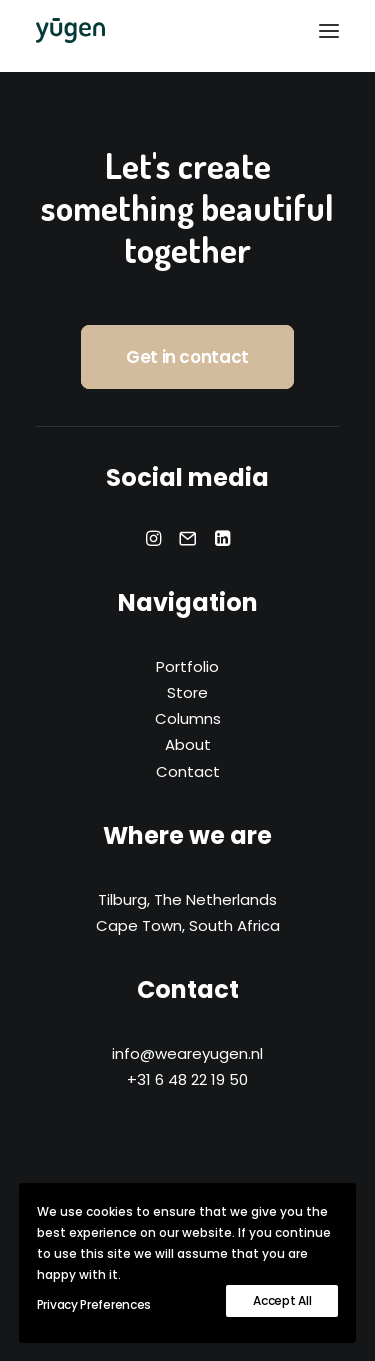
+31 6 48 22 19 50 (187, 1079)
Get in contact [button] (187, 357)
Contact (188, 771)
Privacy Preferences (94, 1304)
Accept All (282, 1300)
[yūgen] (70, 30)
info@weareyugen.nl (187, 1053)
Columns (188, 718)
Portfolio (187, 666)
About (188, 744)
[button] (329, 30)
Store (187, 692)
